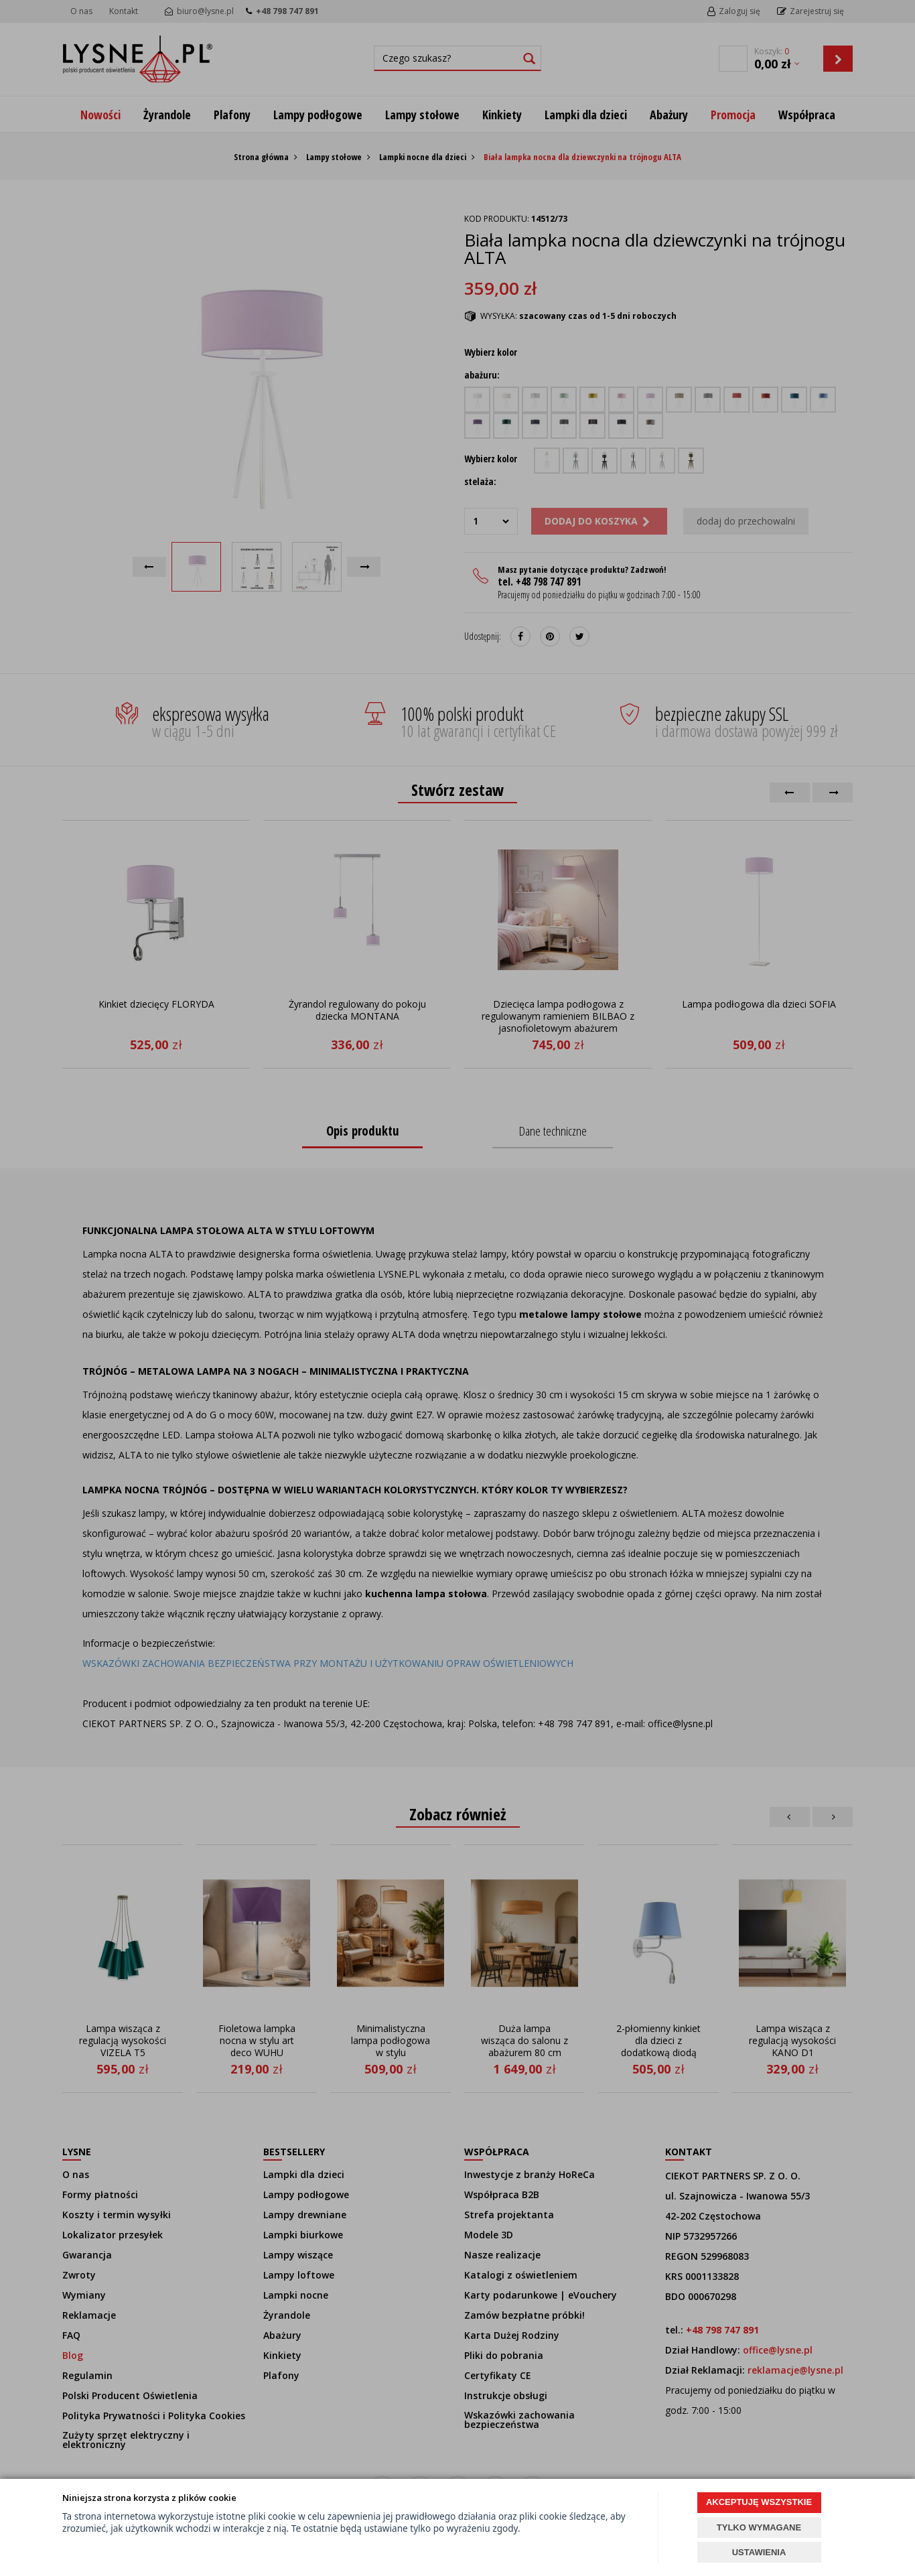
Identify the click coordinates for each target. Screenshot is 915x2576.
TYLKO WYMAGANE (759, 2527)
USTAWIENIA (759, 2552)
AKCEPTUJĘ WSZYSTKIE (759, 2502)
